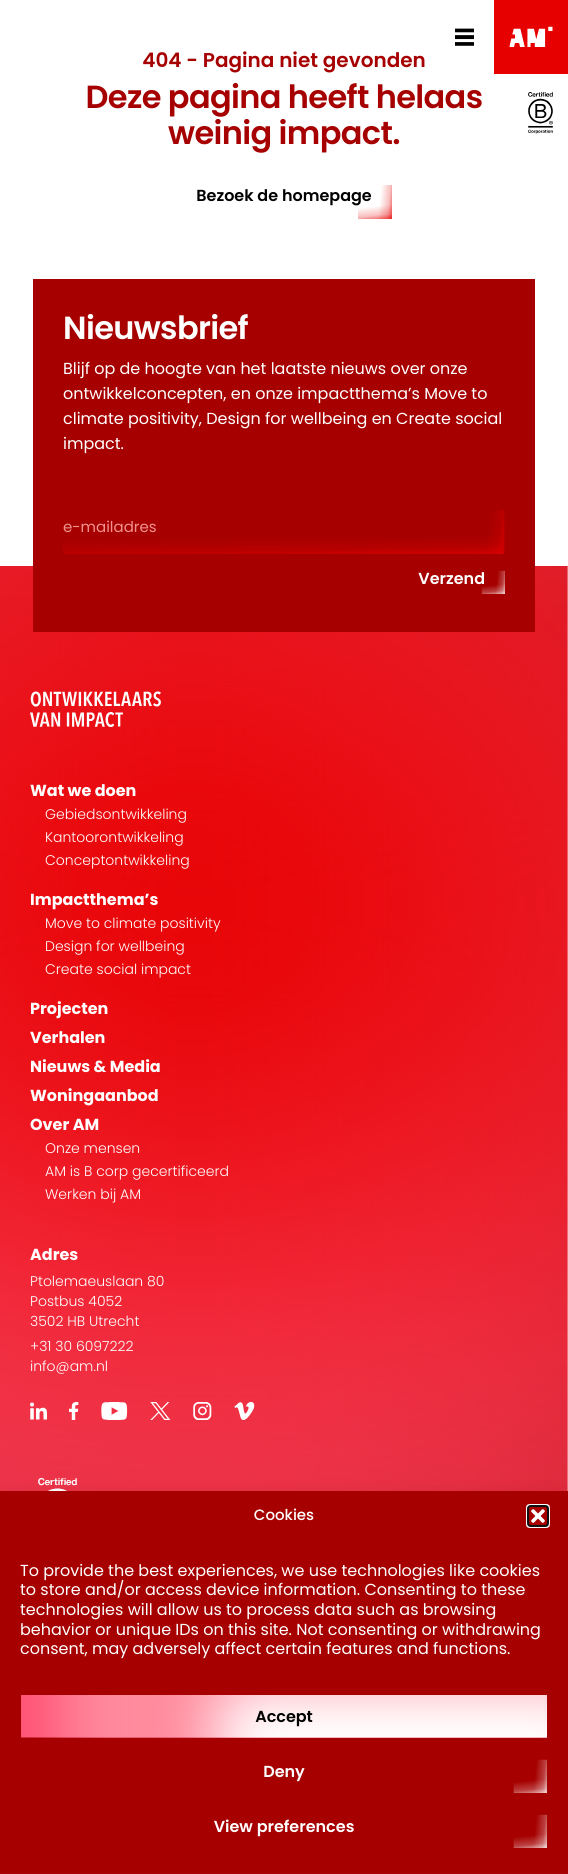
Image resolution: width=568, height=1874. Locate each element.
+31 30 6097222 (82, 1346)
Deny (284, 1771)
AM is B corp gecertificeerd (137, 1171)
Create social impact (118, 969)
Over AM (64, 1124)
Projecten (69, 1008)
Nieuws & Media (95, 1066)
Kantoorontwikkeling (114, 837)
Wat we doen (83, 790)
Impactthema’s (94, 899)
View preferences (284, 1826)
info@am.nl (69, 1366)
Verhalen (67, 1037)
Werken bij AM (93, 1194)
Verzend (451, 578)
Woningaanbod (94, 1095)
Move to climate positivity (133, 923)
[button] (538, 1516)
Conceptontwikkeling (117, 860)
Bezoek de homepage (284, 195)
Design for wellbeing (115, 946)
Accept (284, 1716)
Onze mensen (92, 1148)
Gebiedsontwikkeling (116, 814)
